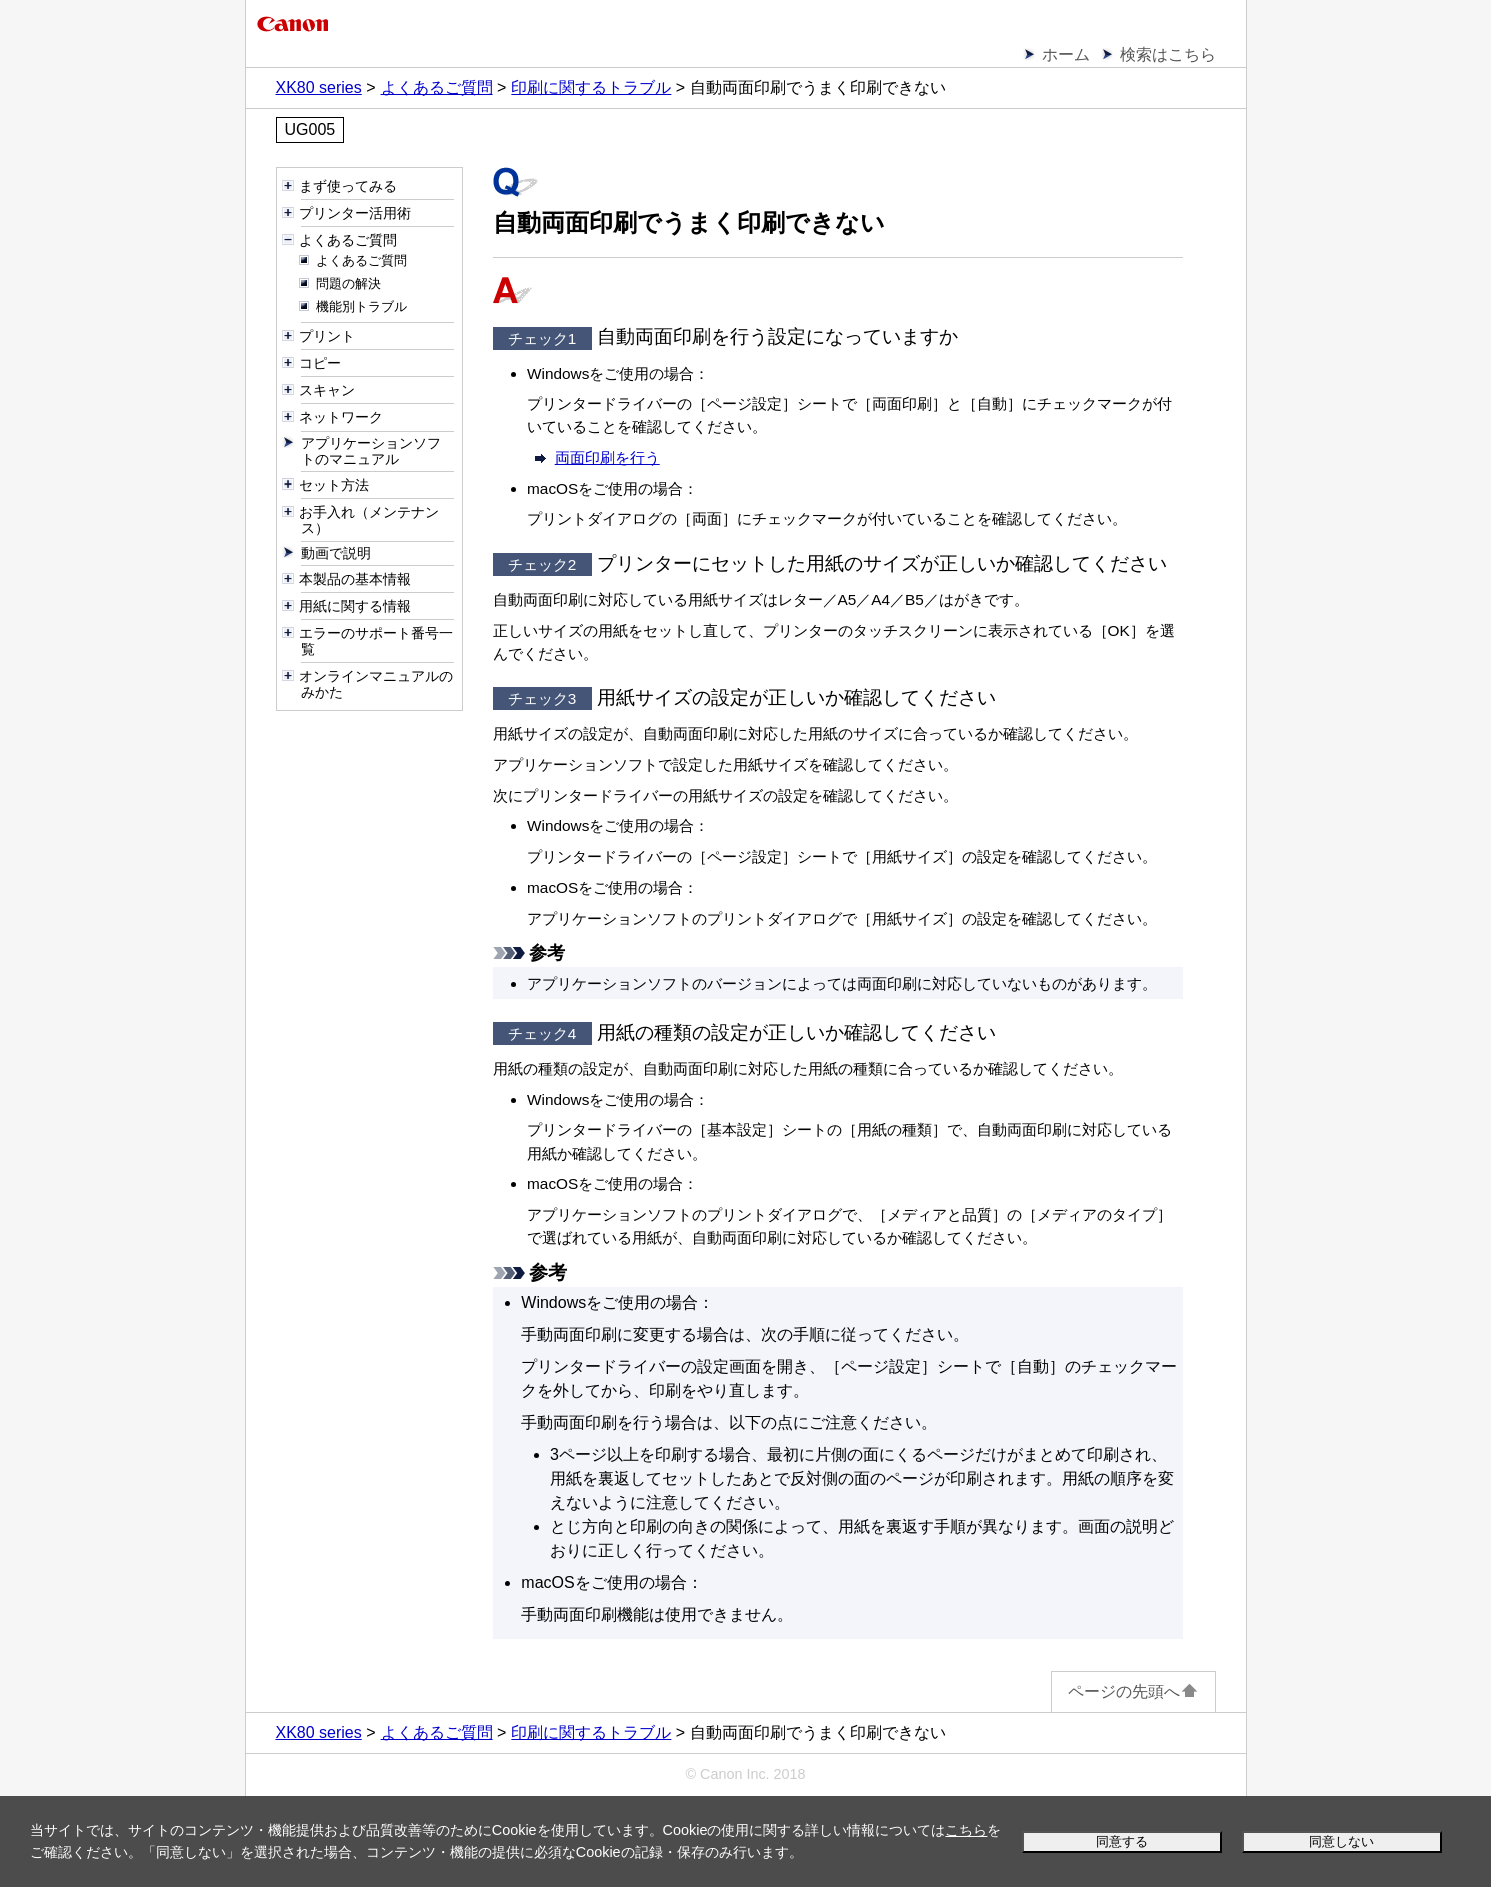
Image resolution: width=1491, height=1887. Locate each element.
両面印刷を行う (607, 457)
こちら (966, 1830)
